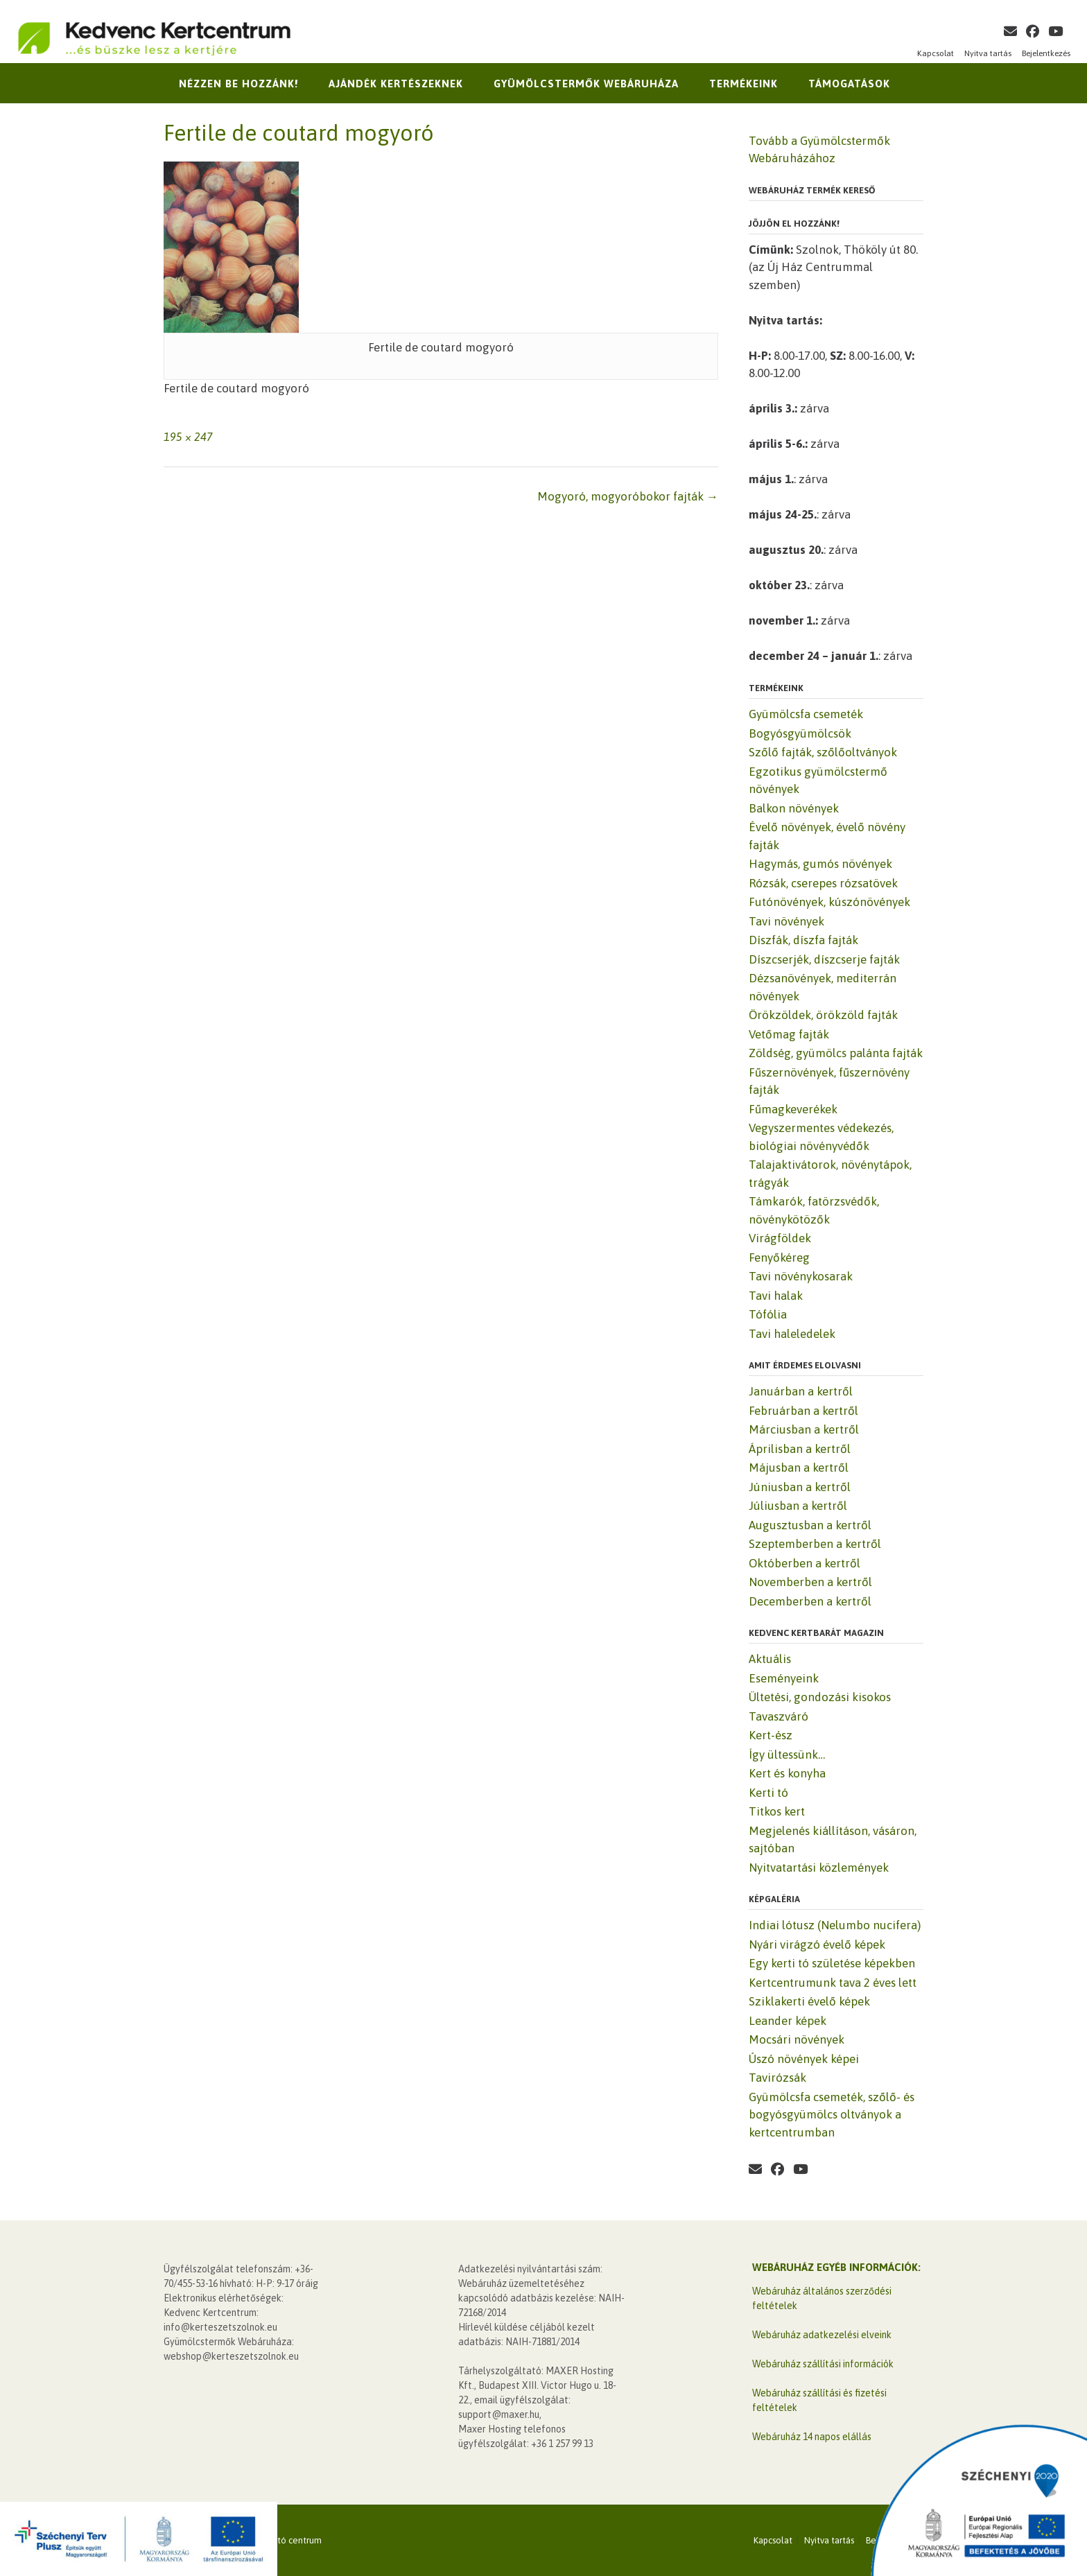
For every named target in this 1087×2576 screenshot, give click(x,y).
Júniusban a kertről (800, 1487)
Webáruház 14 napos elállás (811, 2436)
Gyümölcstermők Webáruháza (586, 83)
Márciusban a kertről (804, 1429)
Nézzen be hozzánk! (238, 83)
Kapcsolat (935, 53)
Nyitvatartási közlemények (819, 1867)
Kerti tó (768, 1793)
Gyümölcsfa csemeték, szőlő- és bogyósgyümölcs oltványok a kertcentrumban (831, 2114)
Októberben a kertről (804, 1563)
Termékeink (743, 83)
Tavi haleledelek (792, 1334)
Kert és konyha (787, 1773)
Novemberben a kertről (810, 1582)
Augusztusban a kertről (810, 1525)
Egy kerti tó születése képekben (832, 1963)
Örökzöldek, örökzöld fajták (823, 1015)
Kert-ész (770, 1735)
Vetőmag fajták (789, 1034)
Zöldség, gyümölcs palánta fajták (836, 1053)
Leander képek (787, 2021)
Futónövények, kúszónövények (829, 902)
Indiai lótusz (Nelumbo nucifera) (835, 1925)
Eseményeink (784, 1678)
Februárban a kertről (803, 1411)
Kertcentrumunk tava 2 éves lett (832, 1983)
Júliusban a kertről (798, 1506)
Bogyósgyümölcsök (800, 733)
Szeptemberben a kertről (815, 1544)
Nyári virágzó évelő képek (817, 1944)
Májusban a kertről (799, 1467)
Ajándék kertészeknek (396, 83)
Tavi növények (786, 921)
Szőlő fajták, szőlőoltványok (823, 752)
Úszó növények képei (804, 2059)
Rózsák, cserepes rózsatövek (823, 883)
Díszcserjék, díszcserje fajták (824, 959)
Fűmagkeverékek (793, 1109)
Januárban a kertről (801, 1391)
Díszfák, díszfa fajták (803, 940)
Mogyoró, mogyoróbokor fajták (627, 496)
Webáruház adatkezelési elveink (822, 2334)
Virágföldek (780, 1238)
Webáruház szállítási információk (823, 2363)
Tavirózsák (777, 2078)
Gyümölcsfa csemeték (806, 714)
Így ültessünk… (787, 1754)
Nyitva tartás (987, 53)
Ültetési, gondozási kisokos (820, 1697)
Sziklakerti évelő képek (809, 2001)
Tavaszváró (778, 1716)
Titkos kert (777, 1811)
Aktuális (770, 1659)
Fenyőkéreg (779, 1257)
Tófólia (768, 1314)
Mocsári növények (796, 2039)
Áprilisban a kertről (800, 1449)
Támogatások (849, 83)
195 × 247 (188, 436)
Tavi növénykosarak (801, 1276)
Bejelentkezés (1046, 53)
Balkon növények (794, 808)
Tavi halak (776, 1296)
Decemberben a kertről (810, 1601)
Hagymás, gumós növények (820, 864)
